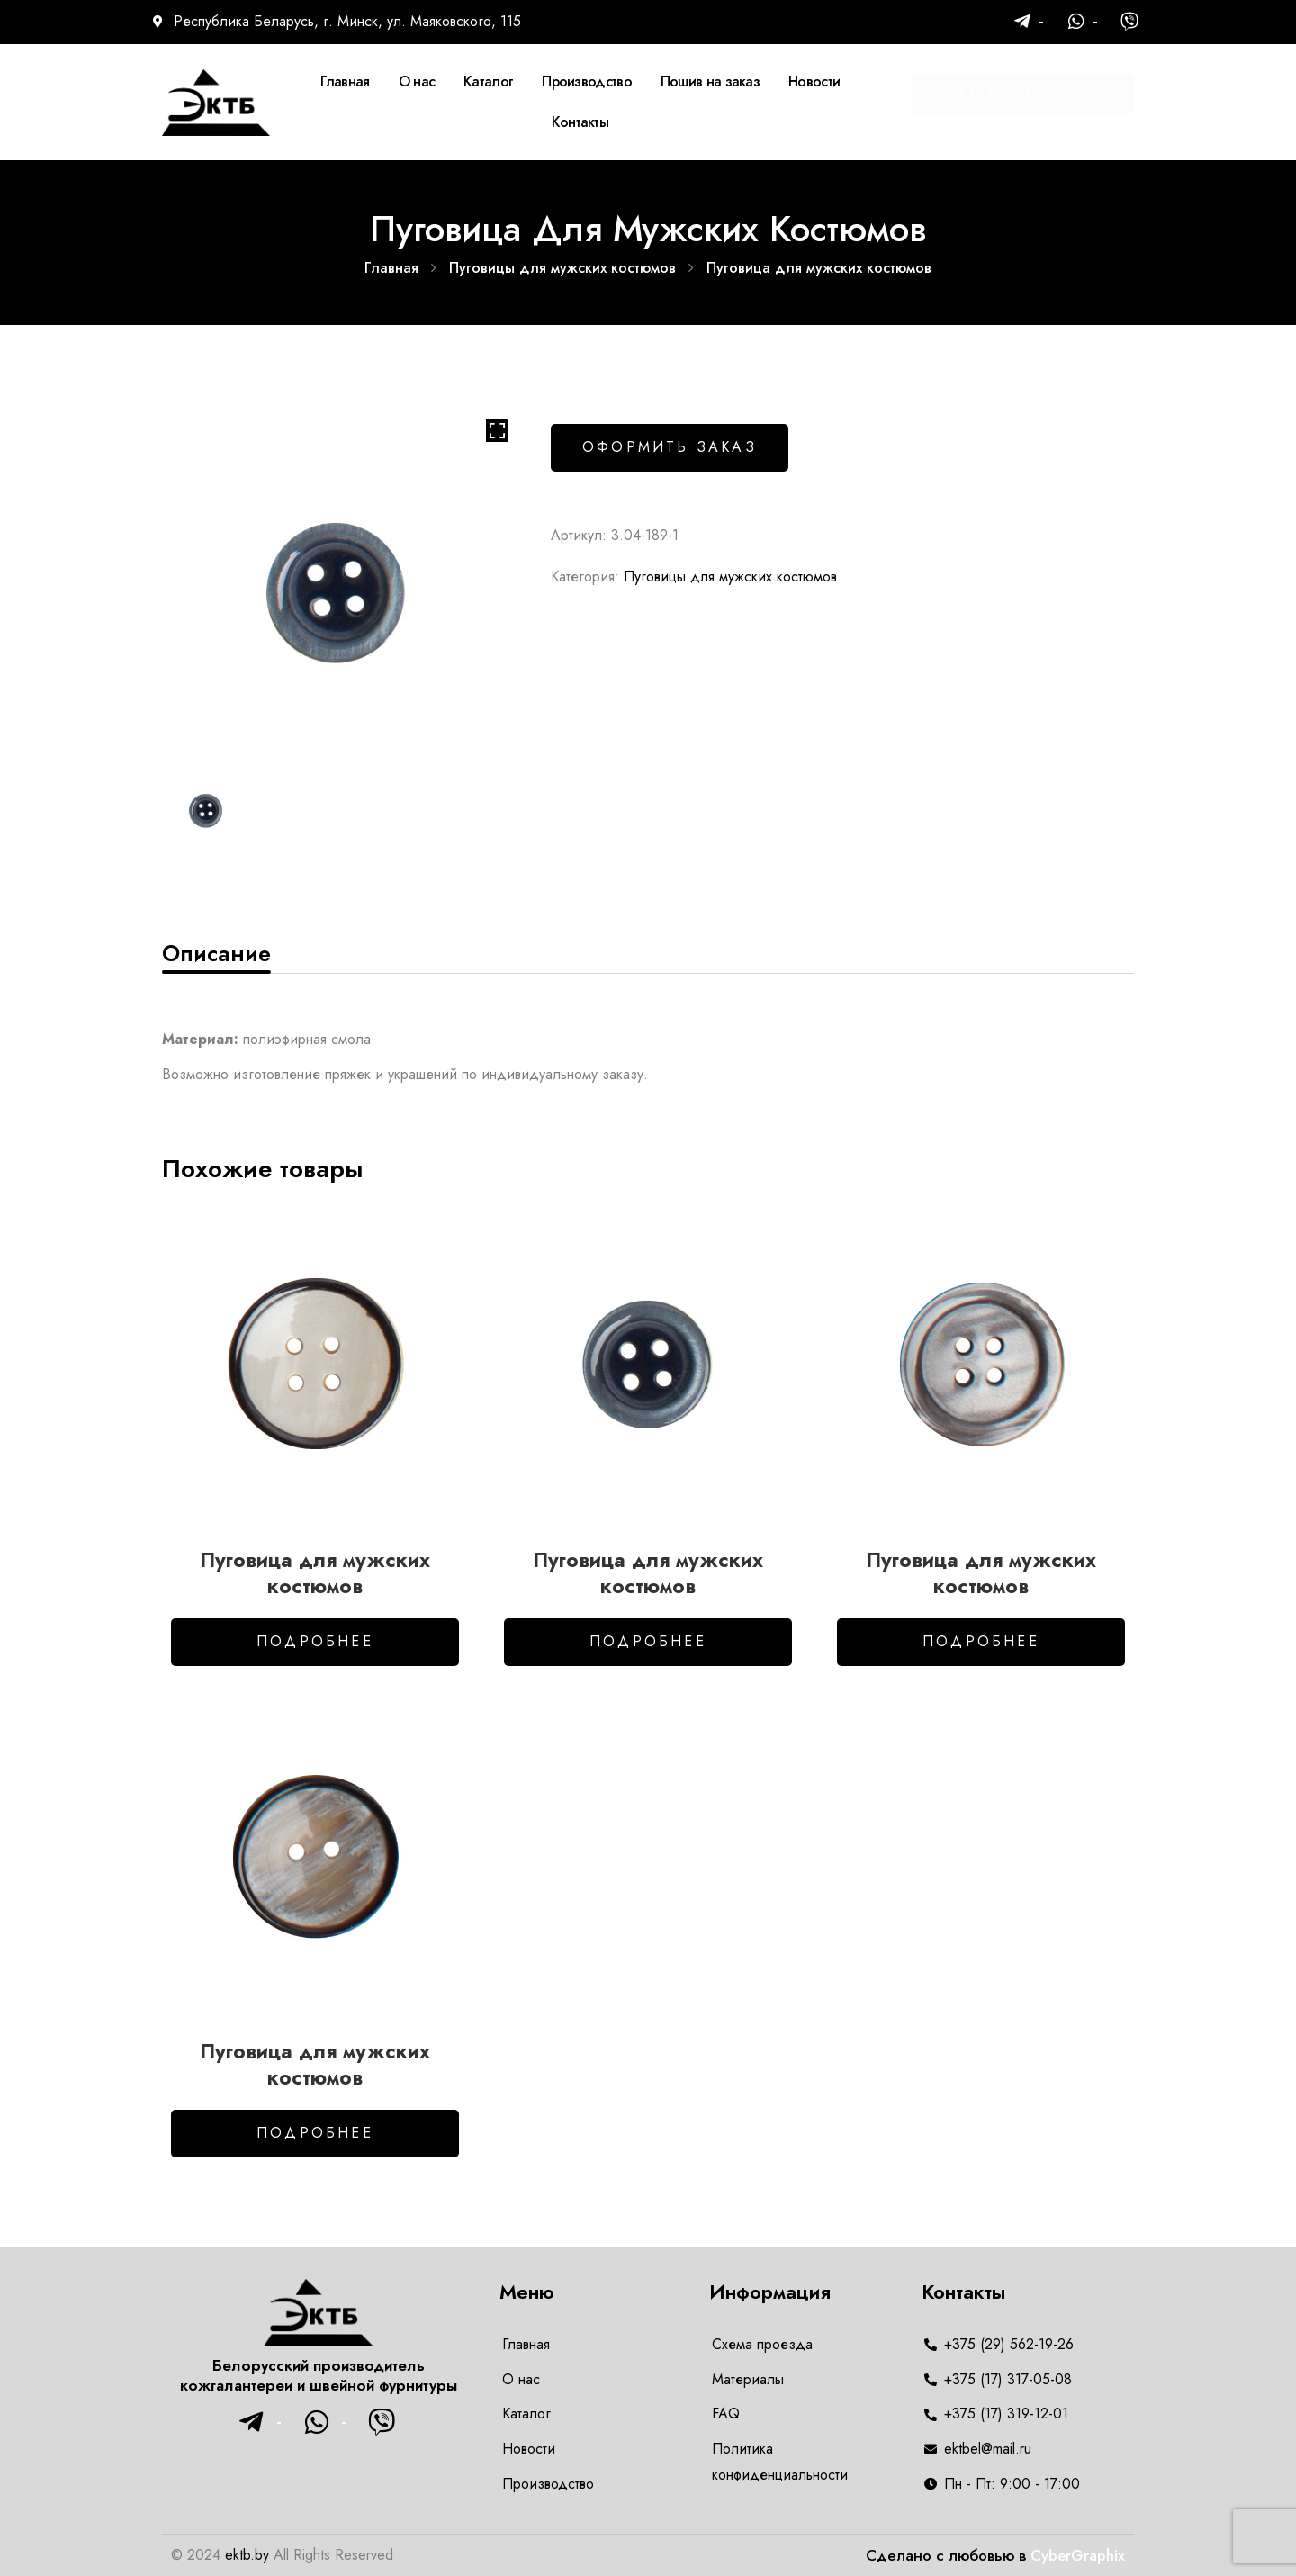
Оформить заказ (669, 447)
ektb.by (247, 2554)
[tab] (216, 953)
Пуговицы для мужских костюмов (562, 267)
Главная (391, 267)
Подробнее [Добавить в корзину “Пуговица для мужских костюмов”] (315, 1641)
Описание (216, 953)
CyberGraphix (1077, 2555)
